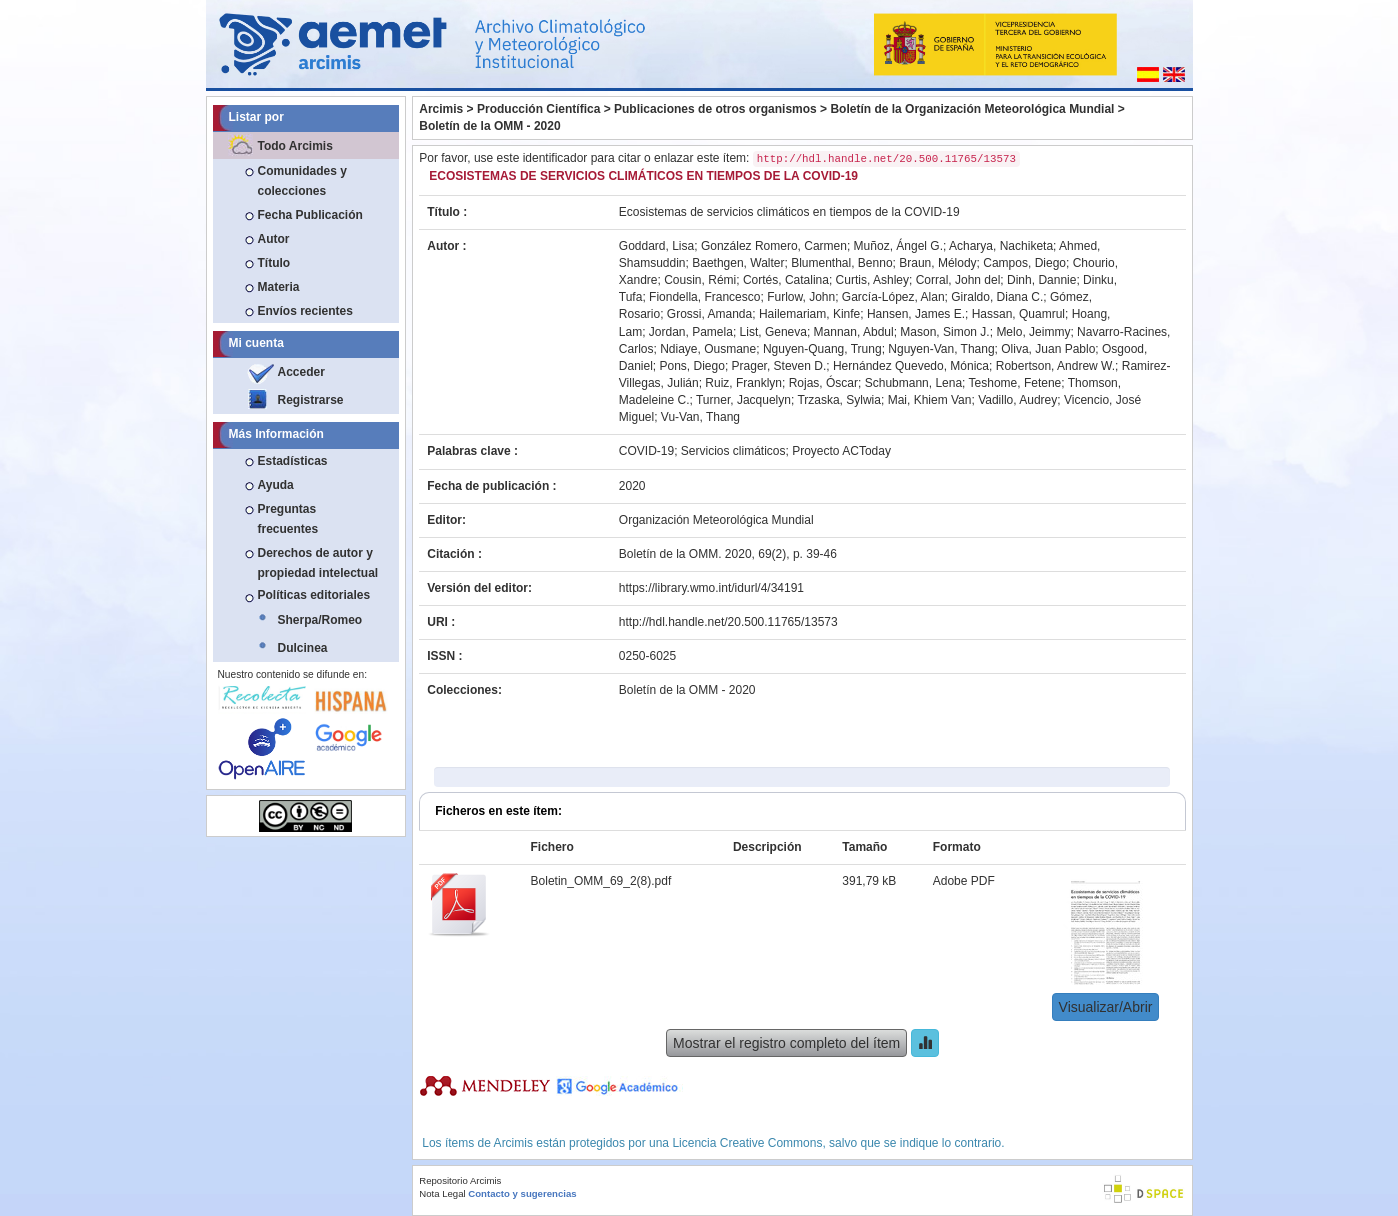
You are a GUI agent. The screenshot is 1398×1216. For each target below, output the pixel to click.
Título (274, 263)
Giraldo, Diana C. (997, 297)
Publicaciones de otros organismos (715, 109)
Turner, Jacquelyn (743, 400)
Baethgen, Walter (738, 263)
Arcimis (441, 109)
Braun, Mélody (937, 263)
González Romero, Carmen (774, 246)
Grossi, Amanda (709, 314)
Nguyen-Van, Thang (941, 349)
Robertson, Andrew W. (1055, 366)
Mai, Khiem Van (930, 400)
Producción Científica (538, 109)
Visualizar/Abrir (1106, 1007)
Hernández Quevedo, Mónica (911, 366)
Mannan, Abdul (854, 332)
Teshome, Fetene (1015, 383)
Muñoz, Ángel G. (898, 246)
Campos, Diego (1024, 263)
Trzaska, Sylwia (839, 400)
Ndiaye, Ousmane (708, 349)
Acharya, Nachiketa (1001, 246)
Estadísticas (293, 461)
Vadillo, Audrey (1017, 400)
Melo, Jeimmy (1033, 332)
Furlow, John (801, 297)
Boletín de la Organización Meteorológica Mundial (972, 109)
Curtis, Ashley (872, 280)
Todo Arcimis (295, 146)
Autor (274, 239)
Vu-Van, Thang (700, 417)
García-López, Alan (893, 297)
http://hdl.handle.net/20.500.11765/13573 (728, 622)
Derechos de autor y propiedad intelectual (318, 563)
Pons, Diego (692, 366)
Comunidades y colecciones (302, 181)
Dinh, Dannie (1041, 280)
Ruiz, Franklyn (743, 383)
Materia (279, 287)
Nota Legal (442, 1193)
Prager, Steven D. (779, 366)
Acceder (301, 372)
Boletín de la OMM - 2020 (489, 126)
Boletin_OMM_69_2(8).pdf (601, 881)
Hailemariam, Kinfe (809, 314)
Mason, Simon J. (944, 332)
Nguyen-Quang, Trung (822, 349)
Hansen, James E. (916, 314)
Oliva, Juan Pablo (1048, 349)
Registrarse (311, 400)
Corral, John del (958, 280)
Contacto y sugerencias (522, 1193)
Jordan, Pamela (691, 332)
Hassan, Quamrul (1018, 314)
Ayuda (276, 485)
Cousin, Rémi (700, 280)
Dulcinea (303, 648)
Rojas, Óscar (823, 383)
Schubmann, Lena (913, 383)
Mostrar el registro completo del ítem (786, 1043)
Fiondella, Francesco (704, 297)
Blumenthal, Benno (841, 263)
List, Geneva (773, 332)
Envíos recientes (305, 311)
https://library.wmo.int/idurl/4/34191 (711, 588)
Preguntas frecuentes (288, 519)
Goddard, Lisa (656, 246)
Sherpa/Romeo (320, 620)
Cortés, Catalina (786, 280)
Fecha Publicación (310, 215)
